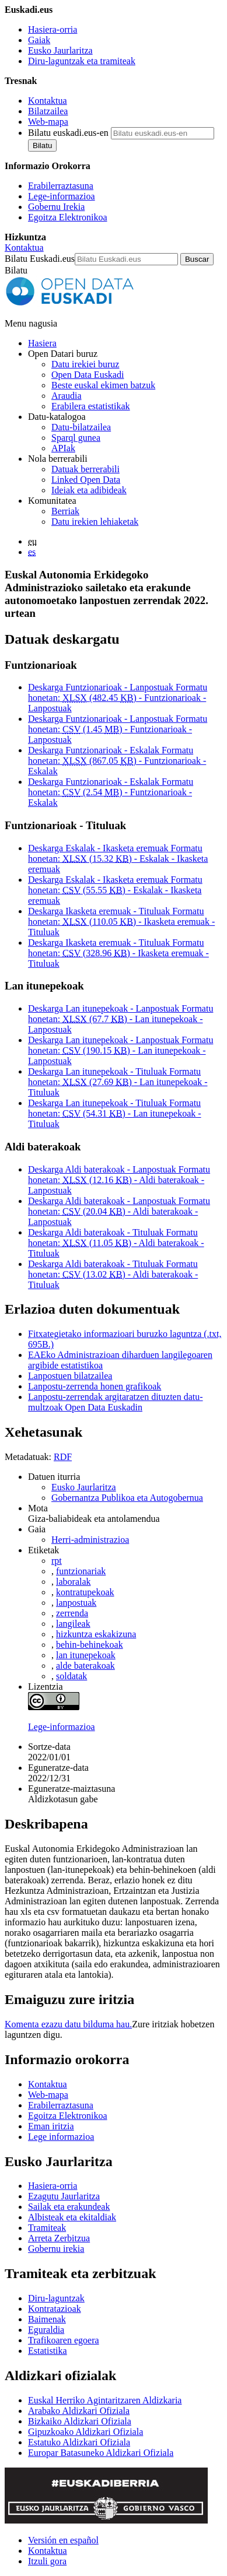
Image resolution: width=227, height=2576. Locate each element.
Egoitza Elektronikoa (67, 217)
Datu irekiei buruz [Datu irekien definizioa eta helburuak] (85, 364)
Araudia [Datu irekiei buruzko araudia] (66, 396)
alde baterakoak (85, 1665)
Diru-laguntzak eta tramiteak (81, 61)
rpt (56, 1561)
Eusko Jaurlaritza (60, 50)
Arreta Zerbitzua (59, 2238)
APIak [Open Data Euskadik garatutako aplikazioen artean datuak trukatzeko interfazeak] (63, 448)
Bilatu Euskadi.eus (40, 259)
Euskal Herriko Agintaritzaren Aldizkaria (104, 2400)
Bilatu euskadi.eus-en (68, 133)
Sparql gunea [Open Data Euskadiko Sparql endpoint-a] (75, 438)
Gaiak (39, 40)
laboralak (73, 1582)
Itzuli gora (47, 2561)
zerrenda (72, 1613)
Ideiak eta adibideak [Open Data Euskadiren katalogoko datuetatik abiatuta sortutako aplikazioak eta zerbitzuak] (89, 490)
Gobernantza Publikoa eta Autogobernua (127, 1498)
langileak (73, 1624)
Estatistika (47, 2351)
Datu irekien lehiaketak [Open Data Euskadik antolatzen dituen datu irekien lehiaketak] (94, 522)
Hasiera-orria (52, 29)
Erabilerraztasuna (60, 186)
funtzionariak (81, 1571)
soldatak (71, 1676)
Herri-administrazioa (90, 1540)
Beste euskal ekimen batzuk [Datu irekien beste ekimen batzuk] (103, 385)
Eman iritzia (51, 2126)
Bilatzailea (48, 111)
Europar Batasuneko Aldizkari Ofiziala (100, 2453)
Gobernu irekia (56, 2249)
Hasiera (42, 343)
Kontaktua (47, 101)
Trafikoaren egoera (63, 2340)
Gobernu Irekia (56, 207)
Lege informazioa (61, 2137)
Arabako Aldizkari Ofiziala (79, 2411)
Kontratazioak (54, 2309)
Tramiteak (47, 2228)
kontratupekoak (85, 1592)
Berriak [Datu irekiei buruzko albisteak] (65, 511)
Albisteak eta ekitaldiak (72, 2217)
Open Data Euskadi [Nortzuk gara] (87, 375)
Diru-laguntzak (56, 2298)
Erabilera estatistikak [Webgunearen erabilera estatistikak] (90, 406)
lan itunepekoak (86, 1655)
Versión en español (63, 2540)
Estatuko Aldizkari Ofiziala (79, 2442)
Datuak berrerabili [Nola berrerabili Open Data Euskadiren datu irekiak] (85, 469)
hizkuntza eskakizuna (96, 1634)
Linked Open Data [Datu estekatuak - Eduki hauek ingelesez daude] (85, 480)
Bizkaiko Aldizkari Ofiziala (79, 2421)
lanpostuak (76, 1603)
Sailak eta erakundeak (69, 2207)
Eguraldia (46, 2330)
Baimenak (47, 2319)
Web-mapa (48, 122)
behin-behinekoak (89, 1645)
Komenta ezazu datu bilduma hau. (68, 2024)
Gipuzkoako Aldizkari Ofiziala (85, 2432)
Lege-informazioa (61, 196)
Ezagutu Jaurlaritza (64, 2196)
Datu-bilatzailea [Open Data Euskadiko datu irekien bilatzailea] (81, 427)
